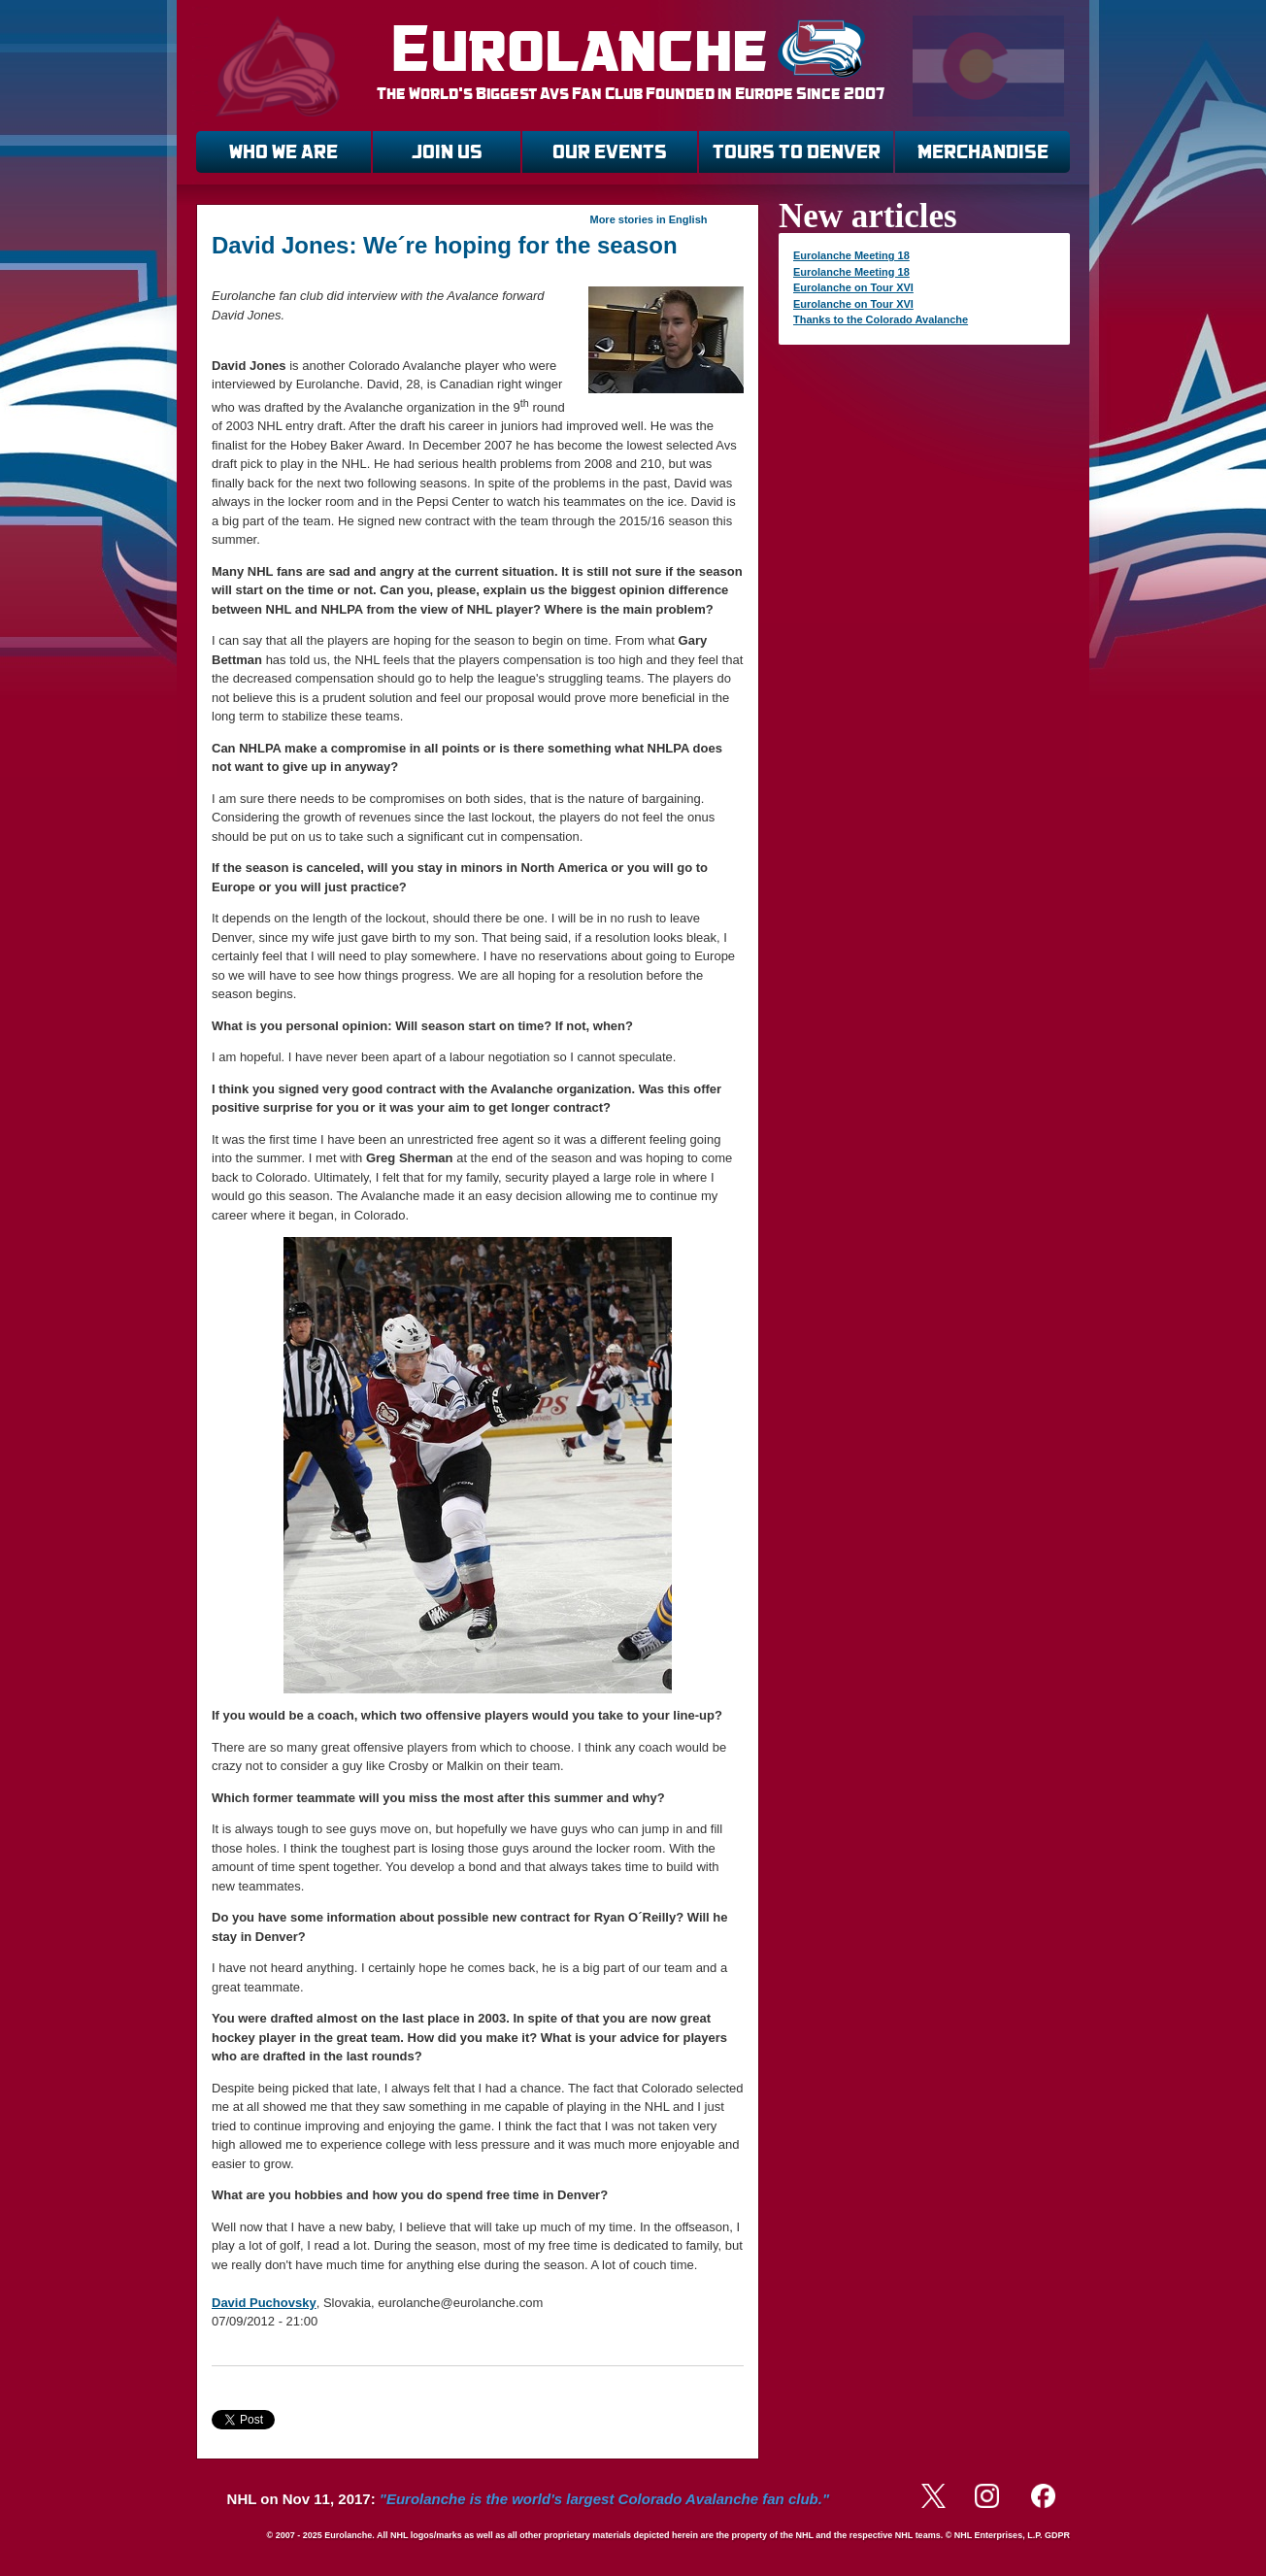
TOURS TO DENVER (797, 152)
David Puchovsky (264, 2302)
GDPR (1057, 2535)
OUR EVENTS (609, 152)
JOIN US (447, 152)
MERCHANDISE (983, 152)
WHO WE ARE (283, 152)
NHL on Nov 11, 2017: (528, 2499)
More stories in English (648, 219)
